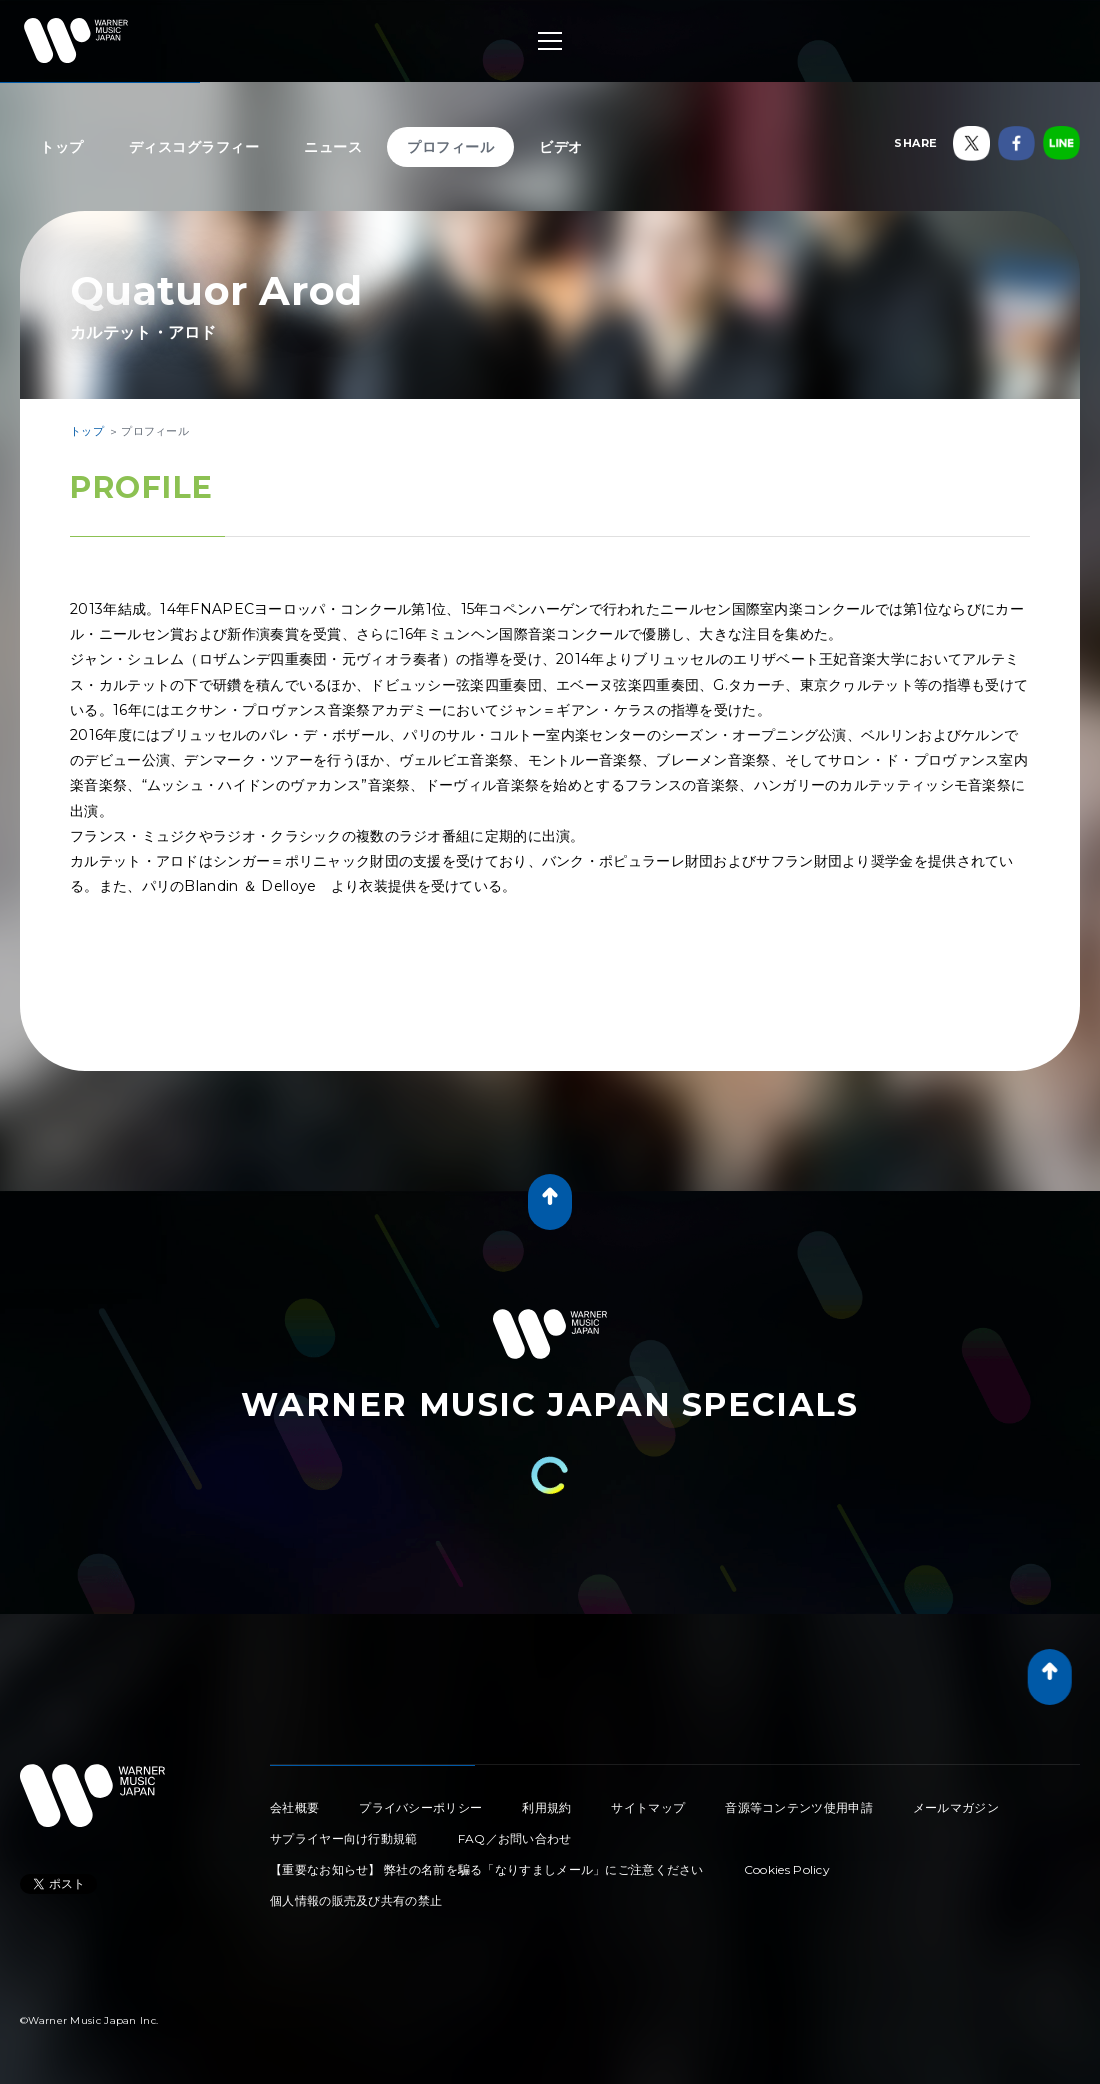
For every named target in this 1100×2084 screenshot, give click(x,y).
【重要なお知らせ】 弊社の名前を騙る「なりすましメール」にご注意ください (487, 1869)
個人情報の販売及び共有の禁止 (356, 1900)
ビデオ (561, 147)
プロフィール (450, 147)
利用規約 (546, 1807)
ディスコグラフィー (194, 147)
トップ (62, 147)
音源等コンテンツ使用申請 (799, 1807)
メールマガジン (956, 1807)
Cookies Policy (787, 1869)
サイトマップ (648, 1807)
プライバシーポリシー (420, 1807)
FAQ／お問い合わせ (515, 1838)
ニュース (333, 147)
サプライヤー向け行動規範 (344, 1838)
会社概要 (294, 1807)
